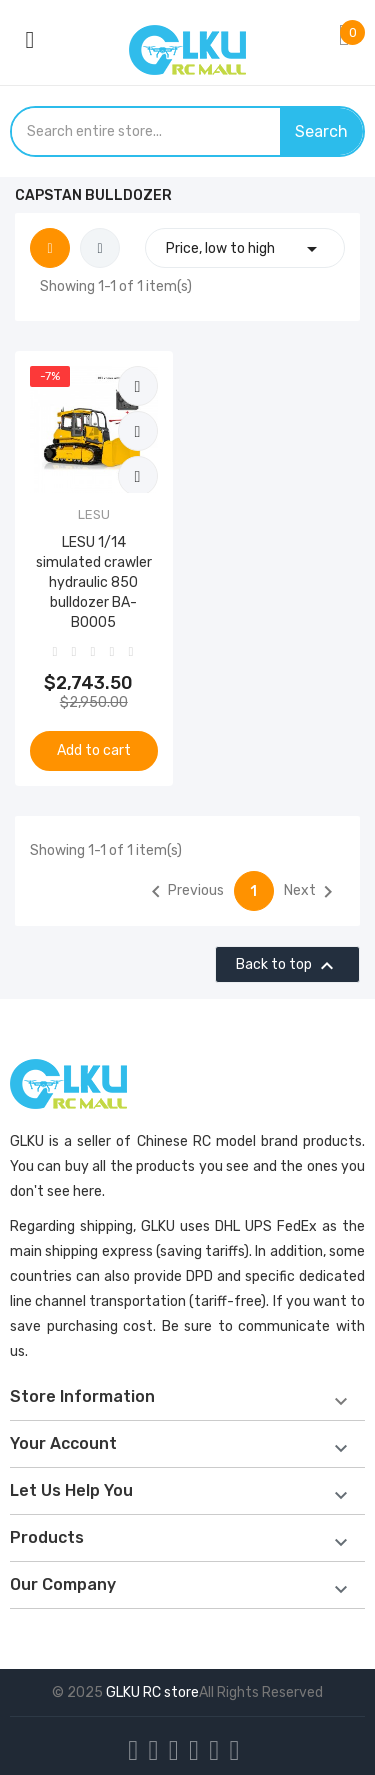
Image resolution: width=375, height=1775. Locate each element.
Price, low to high (245, 248)
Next (312, 892)
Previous (184, 892)
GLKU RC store (152, 1692)
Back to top (287, 966)
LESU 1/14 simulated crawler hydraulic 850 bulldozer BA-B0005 (94, 582)
